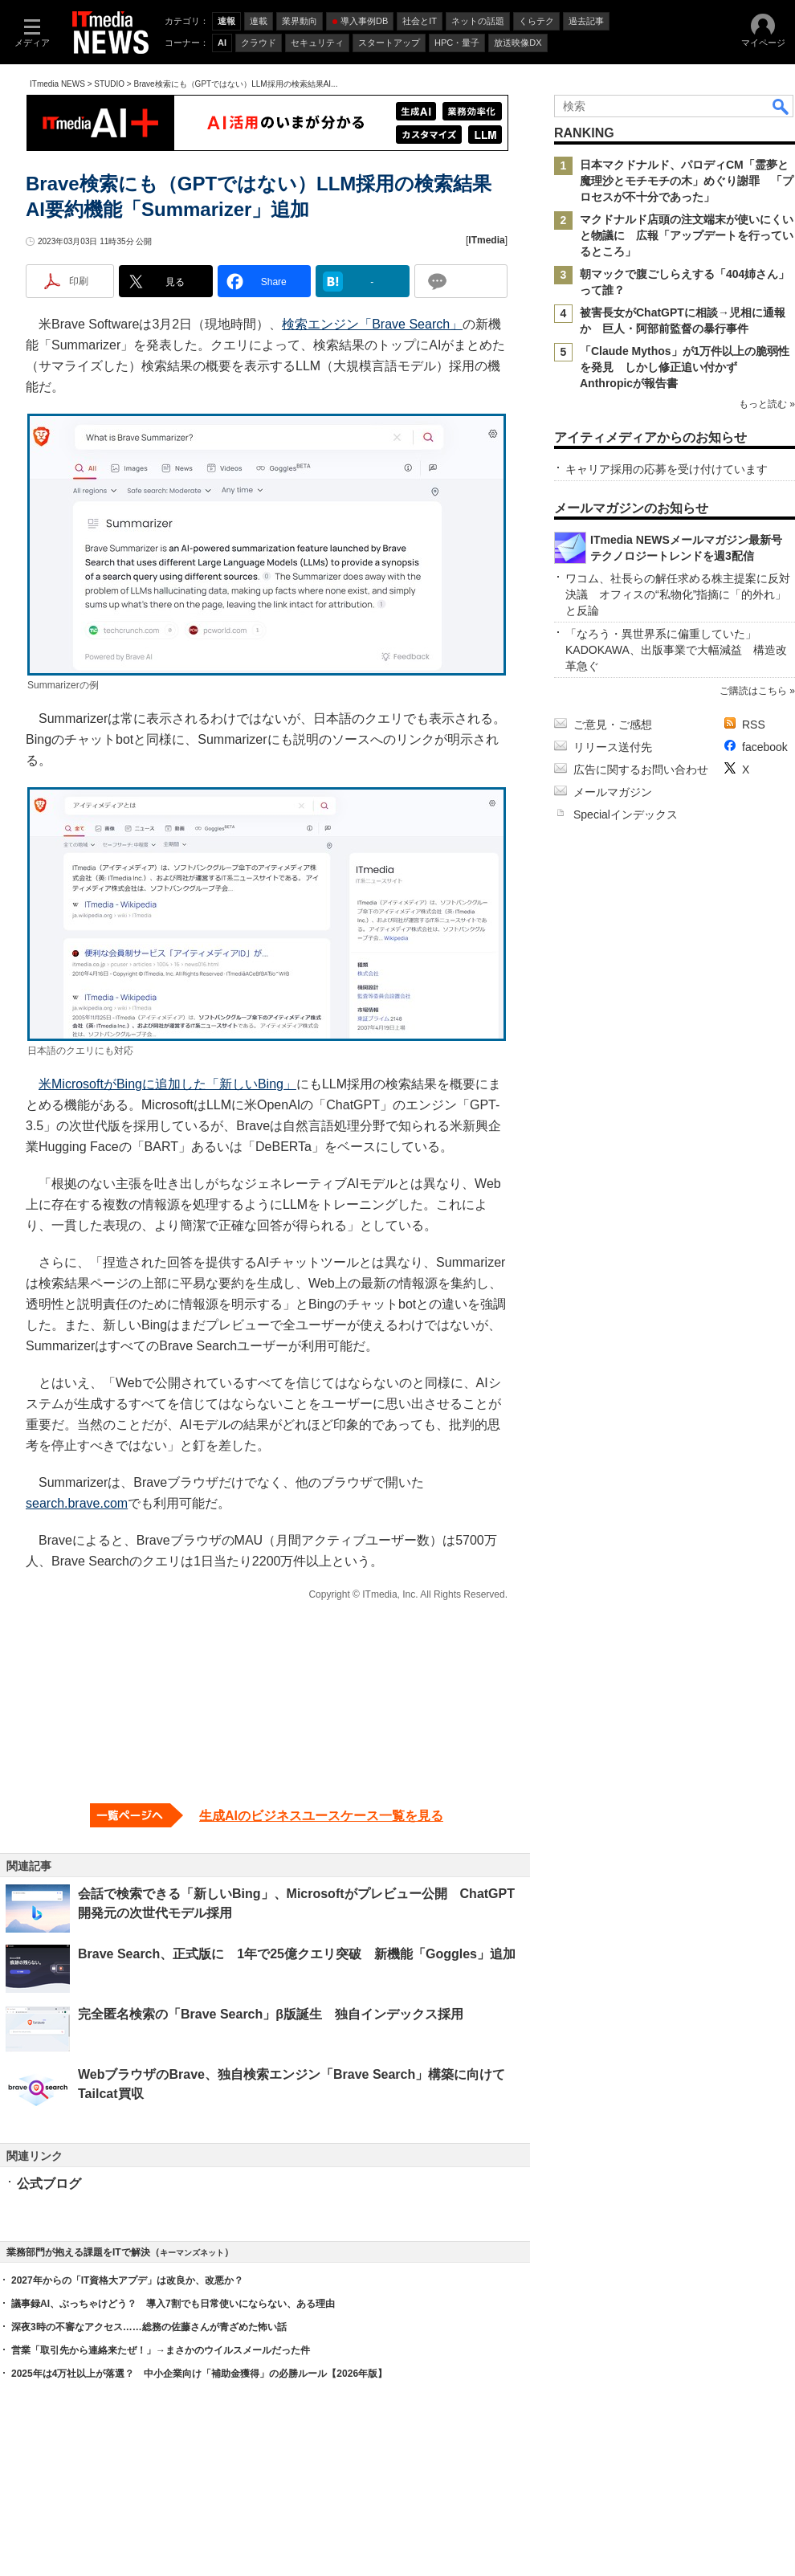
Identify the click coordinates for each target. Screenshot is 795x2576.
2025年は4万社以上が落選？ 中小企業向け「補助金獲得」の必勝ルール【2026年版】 (199, 2373)
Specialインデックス (625, 814)
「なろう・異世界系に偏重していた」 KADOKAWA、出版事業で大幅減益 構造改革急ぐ (676, 649)
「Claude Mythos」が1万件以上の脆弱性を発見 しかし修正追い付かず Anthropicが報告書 (684, 367)
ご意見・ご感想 (612, 724)
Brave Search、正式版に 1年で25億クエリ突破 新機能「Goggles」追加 (297, 1954)
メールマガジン (612, 792)
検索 (781, 106)
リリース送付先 (612, 747)
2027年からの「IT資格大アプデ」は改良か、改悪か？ (127, 2280)
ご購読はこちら (753, 690)
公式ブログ (49, 2183)
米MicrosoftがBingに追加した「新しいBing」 (167, 1084)
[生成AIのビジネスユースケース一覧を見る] (266, 1815)
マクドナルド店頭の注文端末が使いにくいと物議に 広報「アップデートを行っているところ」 (686, 235)
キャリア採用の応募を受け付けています (666, 469)
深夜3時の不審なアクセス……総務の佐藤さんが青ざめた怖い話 (149, 2327)
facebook (765, 747)
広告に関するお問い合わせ (640, 769)
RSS (753, 724)
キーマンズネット (192, 2252)
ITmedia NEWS (57, 84)
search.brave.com (77, 1503)
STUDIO (109, 84)
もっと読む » (767, 404)
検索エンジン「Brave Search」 (372, 324)
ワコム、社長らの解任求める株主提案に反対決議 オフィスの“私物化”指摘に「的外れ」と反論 (677, 594)
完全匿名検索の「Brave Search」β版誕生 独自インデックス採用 (270, 2014)
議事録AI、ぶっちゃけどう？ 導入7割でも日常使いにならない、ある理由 (173, 2303)
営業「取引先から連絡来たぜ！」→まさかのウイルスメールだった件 (160, 2350)
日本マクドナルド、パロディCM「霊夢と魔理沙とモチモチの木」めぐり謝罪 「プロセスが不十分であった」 (686, 180)
